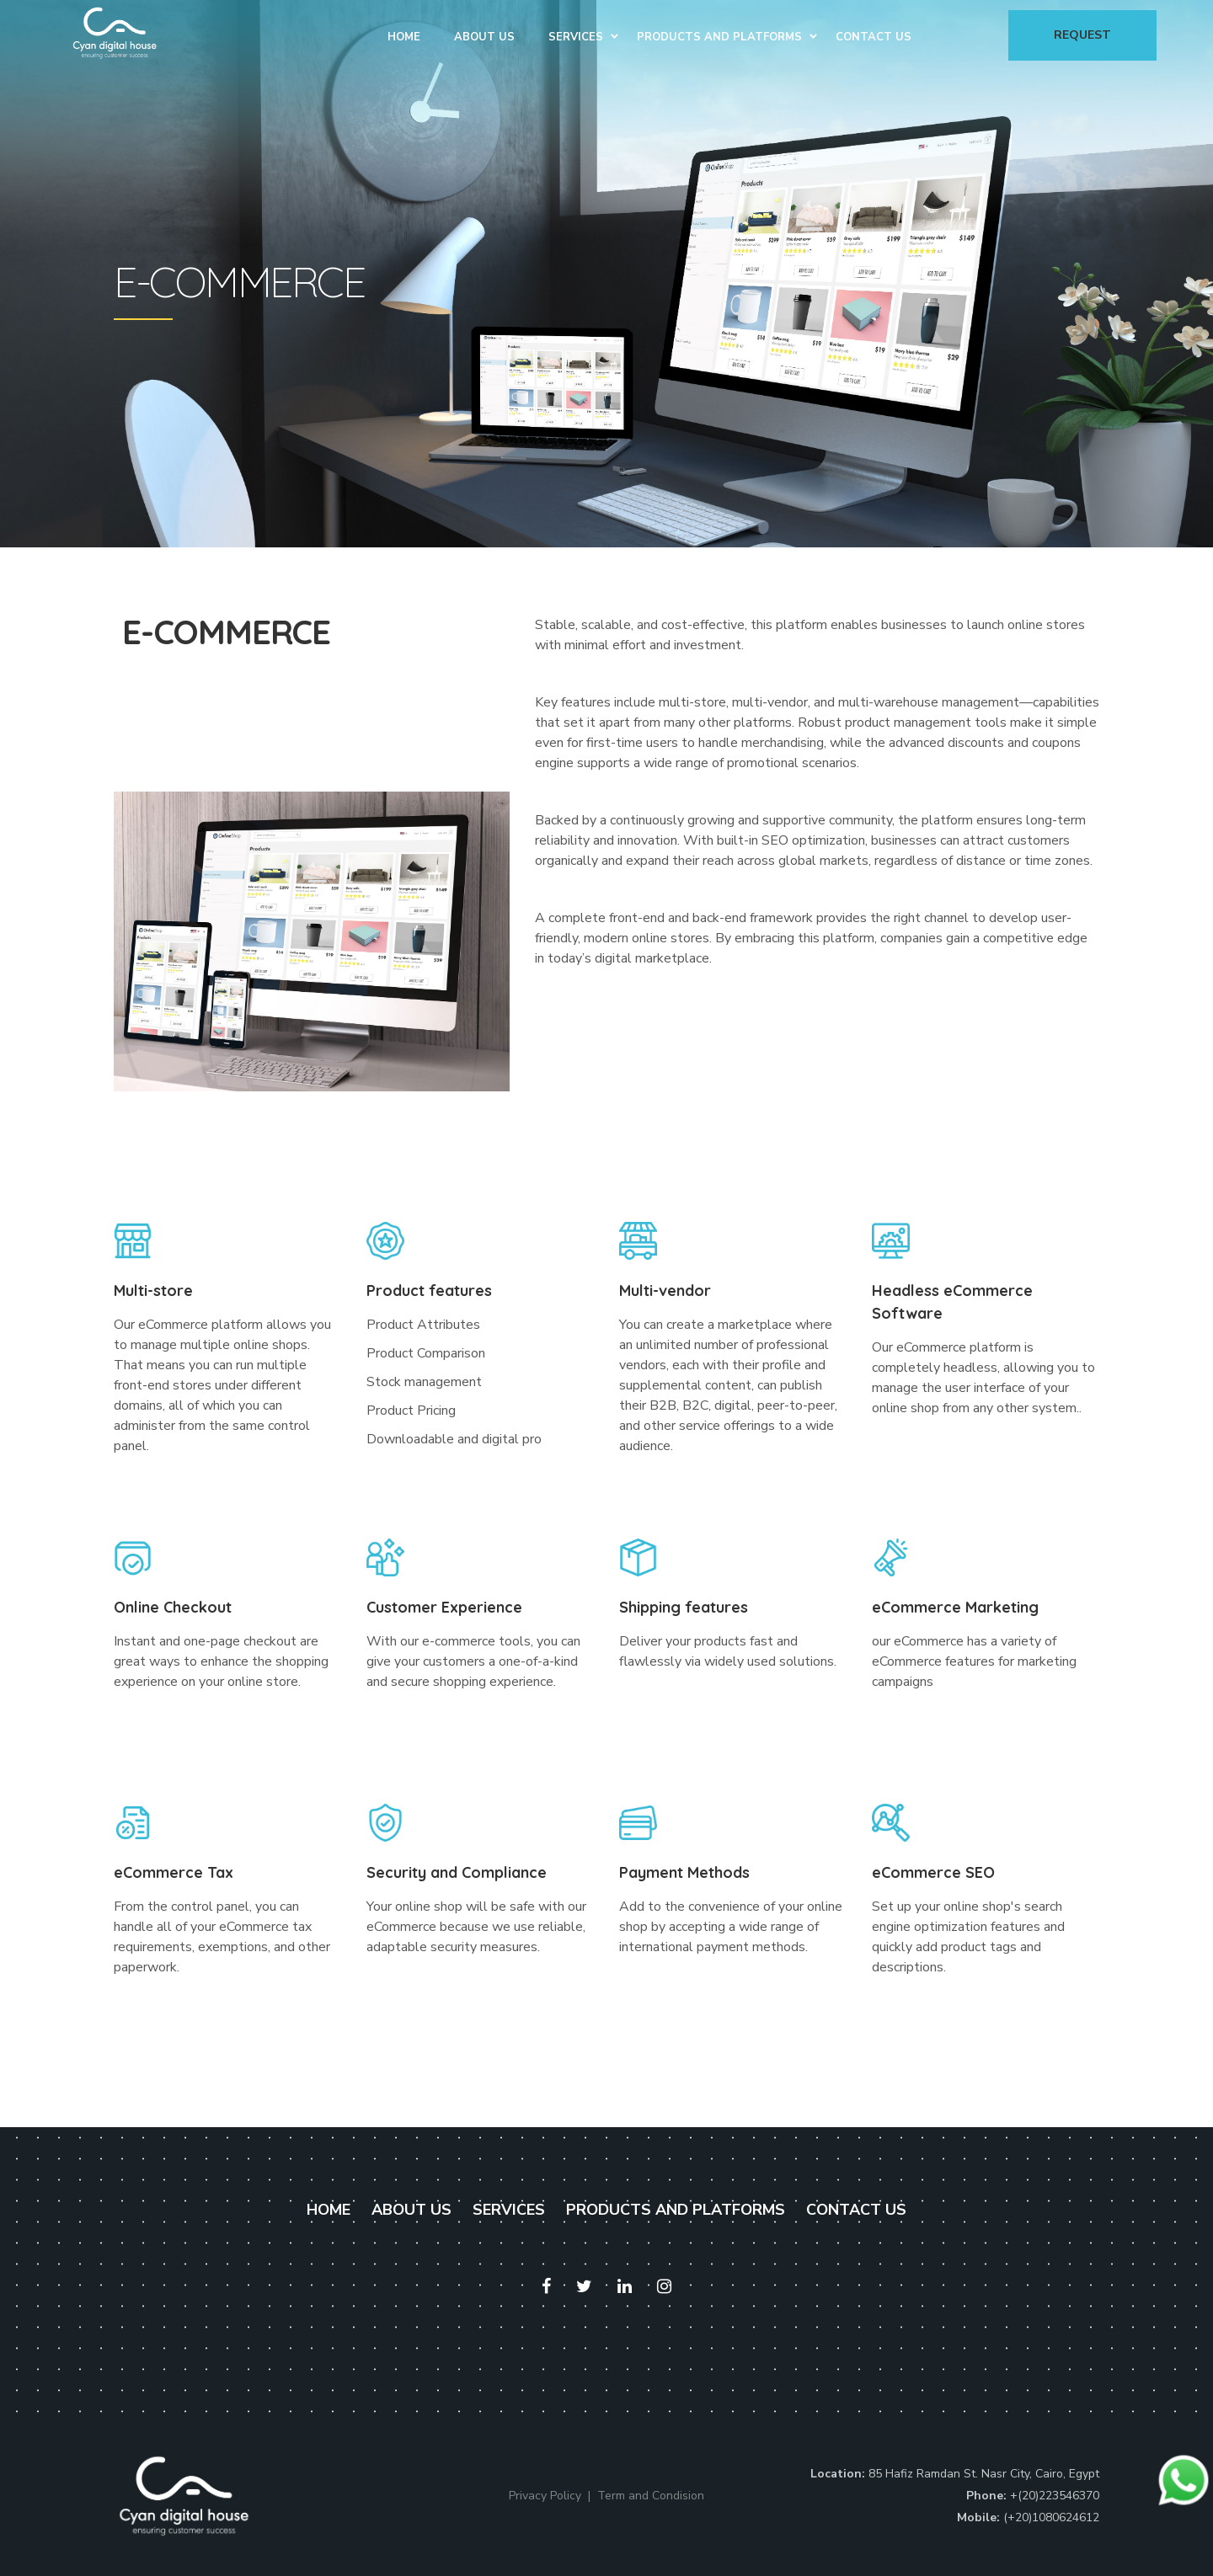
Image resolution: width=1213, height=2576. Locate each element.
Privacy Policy (545, 2496)
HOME (328, 2210)
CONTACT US (856, 2210)
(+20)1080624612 (1051, 2517)
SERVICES (509, 2210)
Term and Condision (650, 2496)
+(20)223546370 (1054, 2496)
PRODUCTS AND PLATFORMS (675, 2210)
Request (1082, 35)
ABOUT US (411, 2210)
